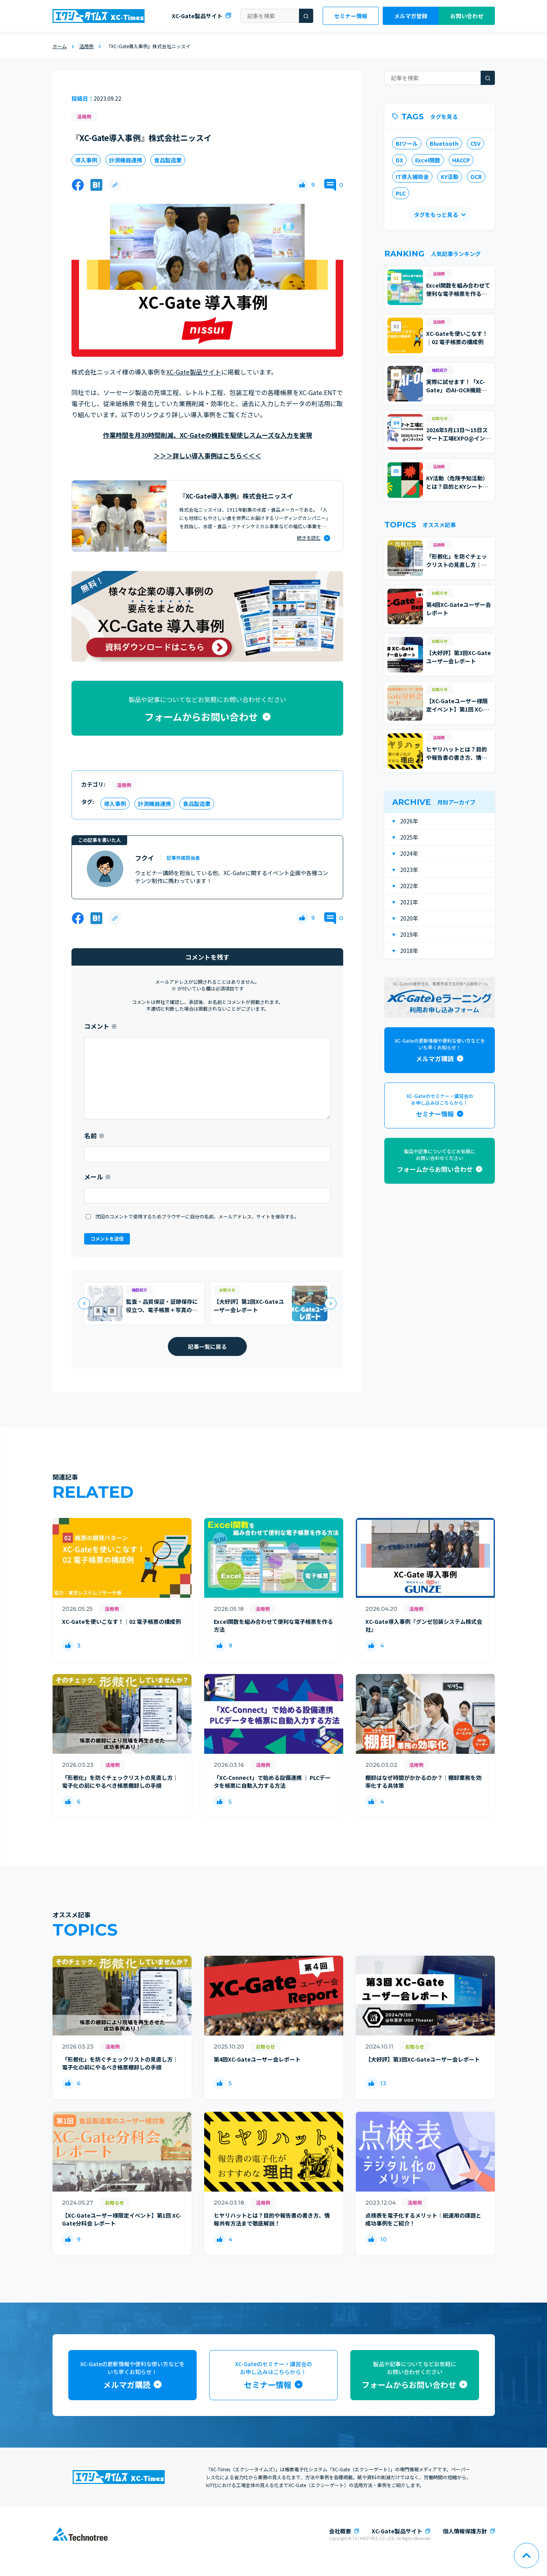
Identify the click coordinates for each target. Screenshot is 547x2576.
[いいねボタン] (302, 185)
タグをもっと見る (436, 214)
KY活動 (450, 177)
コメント (100, 1026)
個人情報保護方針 (465, 2531)
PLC (401, 193)
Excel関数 (427, 160)
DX (399, 160)
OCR (476, 177)
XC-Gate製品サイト (197, 16)
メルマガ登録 (410, 16)
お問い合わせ (466, 16)
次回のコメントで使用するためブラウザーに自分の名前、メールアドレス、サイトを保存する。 (197, 1216)
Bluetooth (444, 143)
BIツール (407, 143)
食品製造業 (168, 160)
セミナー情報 (350, 16)
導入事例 (86, 160)
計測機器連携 (125, 160)
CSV (475, 143)
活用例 (84, 116)
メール (97, 1176)
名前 (94, 1135)
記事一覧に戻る (207, 1346)
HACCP (461, 160)
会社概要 (340, 2531)
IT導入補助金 (412, 177)
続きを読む (309, 538)
